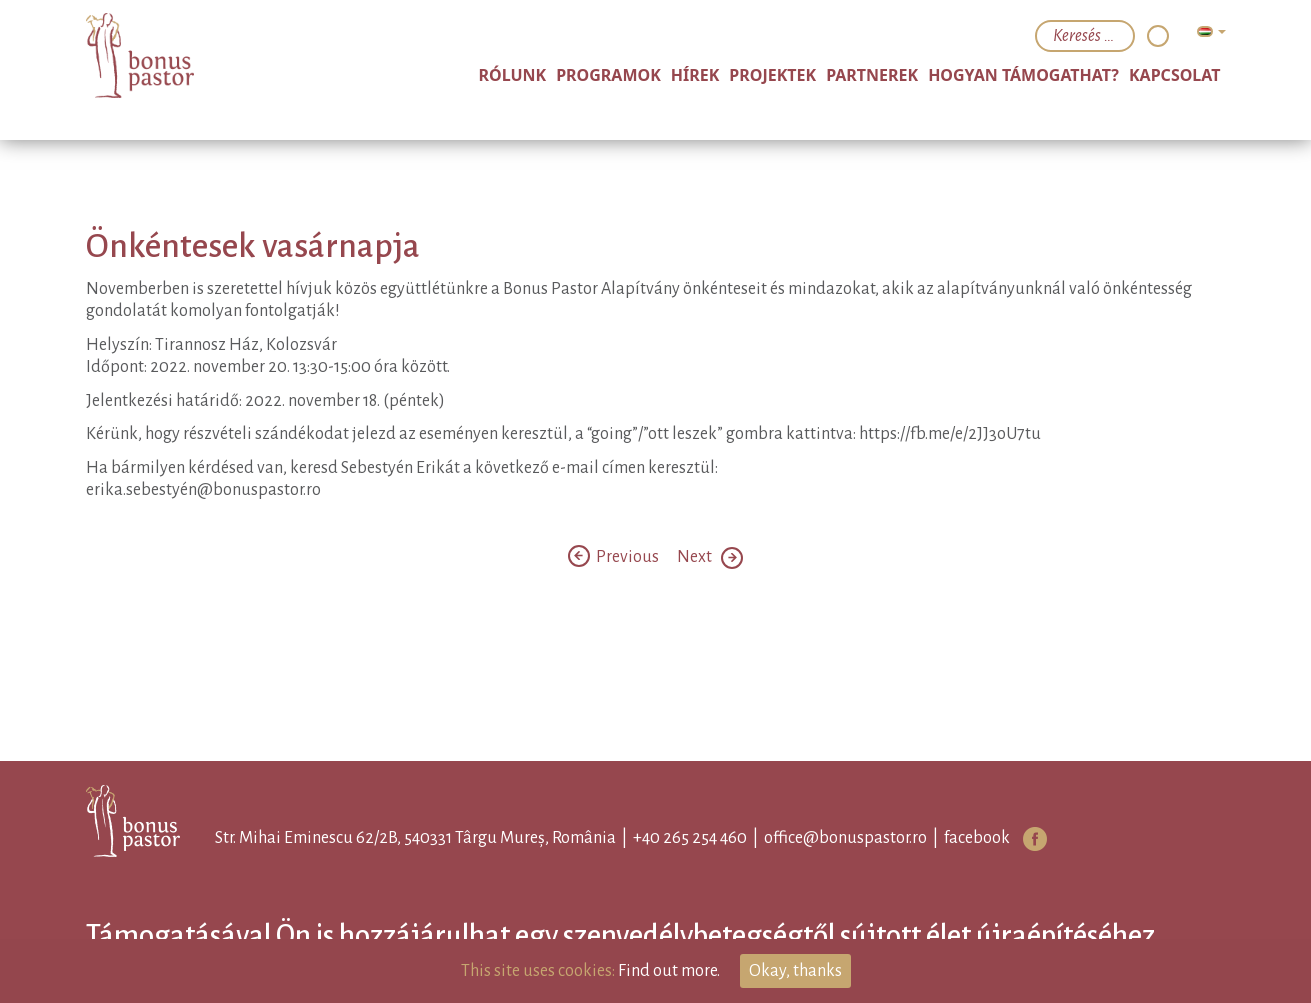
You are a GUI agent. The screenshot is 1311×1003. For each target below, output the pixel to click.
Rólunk (513, 75)
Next (710, 557)
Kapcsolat (1175, 75)
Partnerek (872, 75)
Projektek (772, 75)
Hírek (695, 75)
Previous (615, 557)
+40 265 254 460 (690, 838)
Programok (608, 75)
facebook (977, 838)
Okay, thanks (795, 971)
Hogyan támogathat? (1023, 75)
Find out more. (669, 971)
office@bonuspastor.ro (845, 838)
